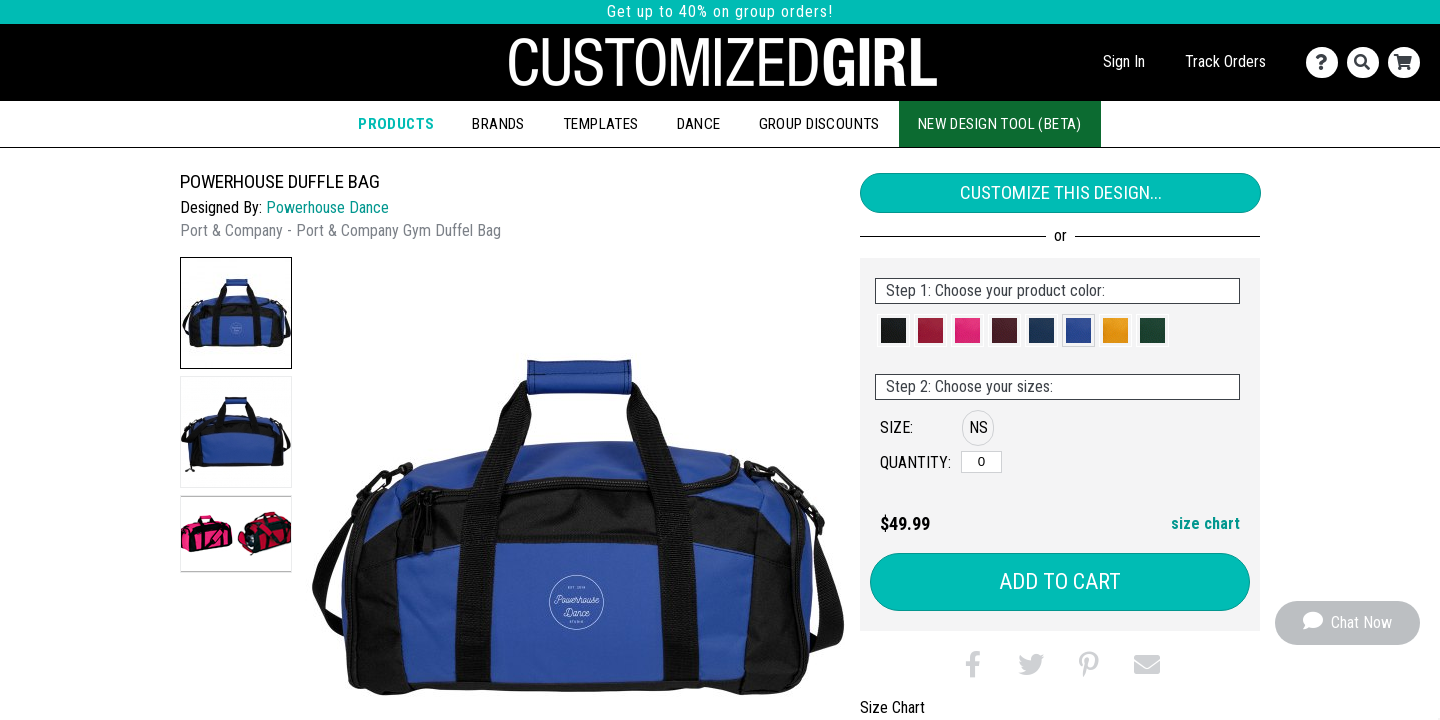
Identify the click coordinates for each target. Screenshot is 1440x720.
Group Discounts (819, 124)
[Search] (1367, 62)
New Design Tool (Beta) (1000, 124)
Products (396, 124)
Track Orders (1225, 61)
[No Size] (981, 462)
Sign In (1124, 61)
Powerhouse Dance (327, 207)
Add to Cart (1060, 581)
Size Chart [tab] (892, 707)
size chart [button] (1205, 523)
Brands (498, 124)
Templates (601, 124)
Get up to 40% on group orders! (720, 11)
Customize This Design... (1061, 192)
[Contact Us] (1326, 62)
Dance (699, 124)
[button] (236, 313)
